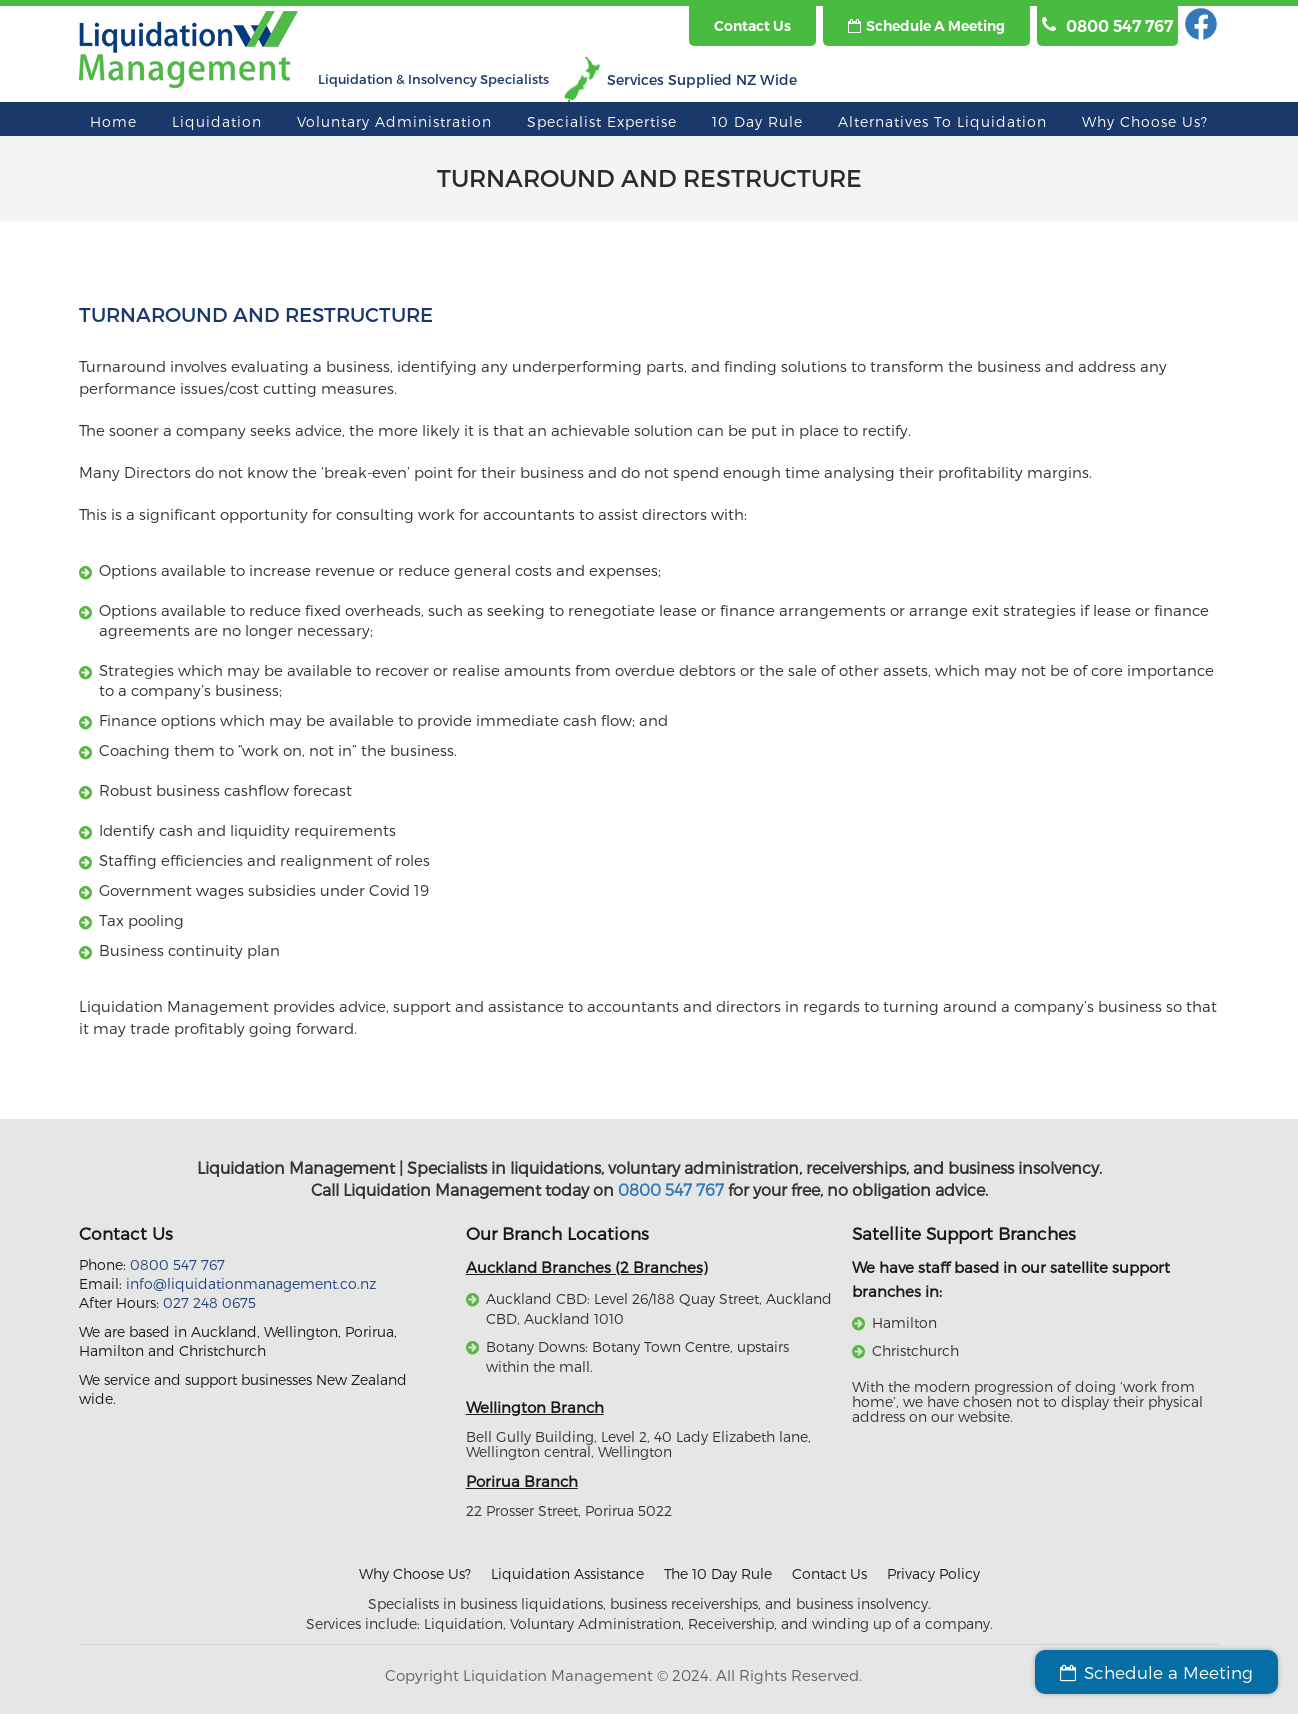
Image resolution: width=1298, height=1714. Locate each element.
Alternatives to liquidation (942, 121)
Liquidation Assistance (567, 1573)
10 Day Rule (757, 121)
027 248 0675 (209, 1302)
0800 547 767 (671, 1189)
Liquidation (217, 121)
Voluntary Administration (394, 121)
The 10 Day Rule (718, 1573)
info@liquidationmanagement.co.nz (251, 1283)
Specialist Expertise (602, 121)
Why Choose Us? (1145, 121)
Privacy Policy (933, 1573)
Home (113, 121)
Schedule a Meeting (926, 26)
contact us (752, 26)
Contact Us (829, 1573)
